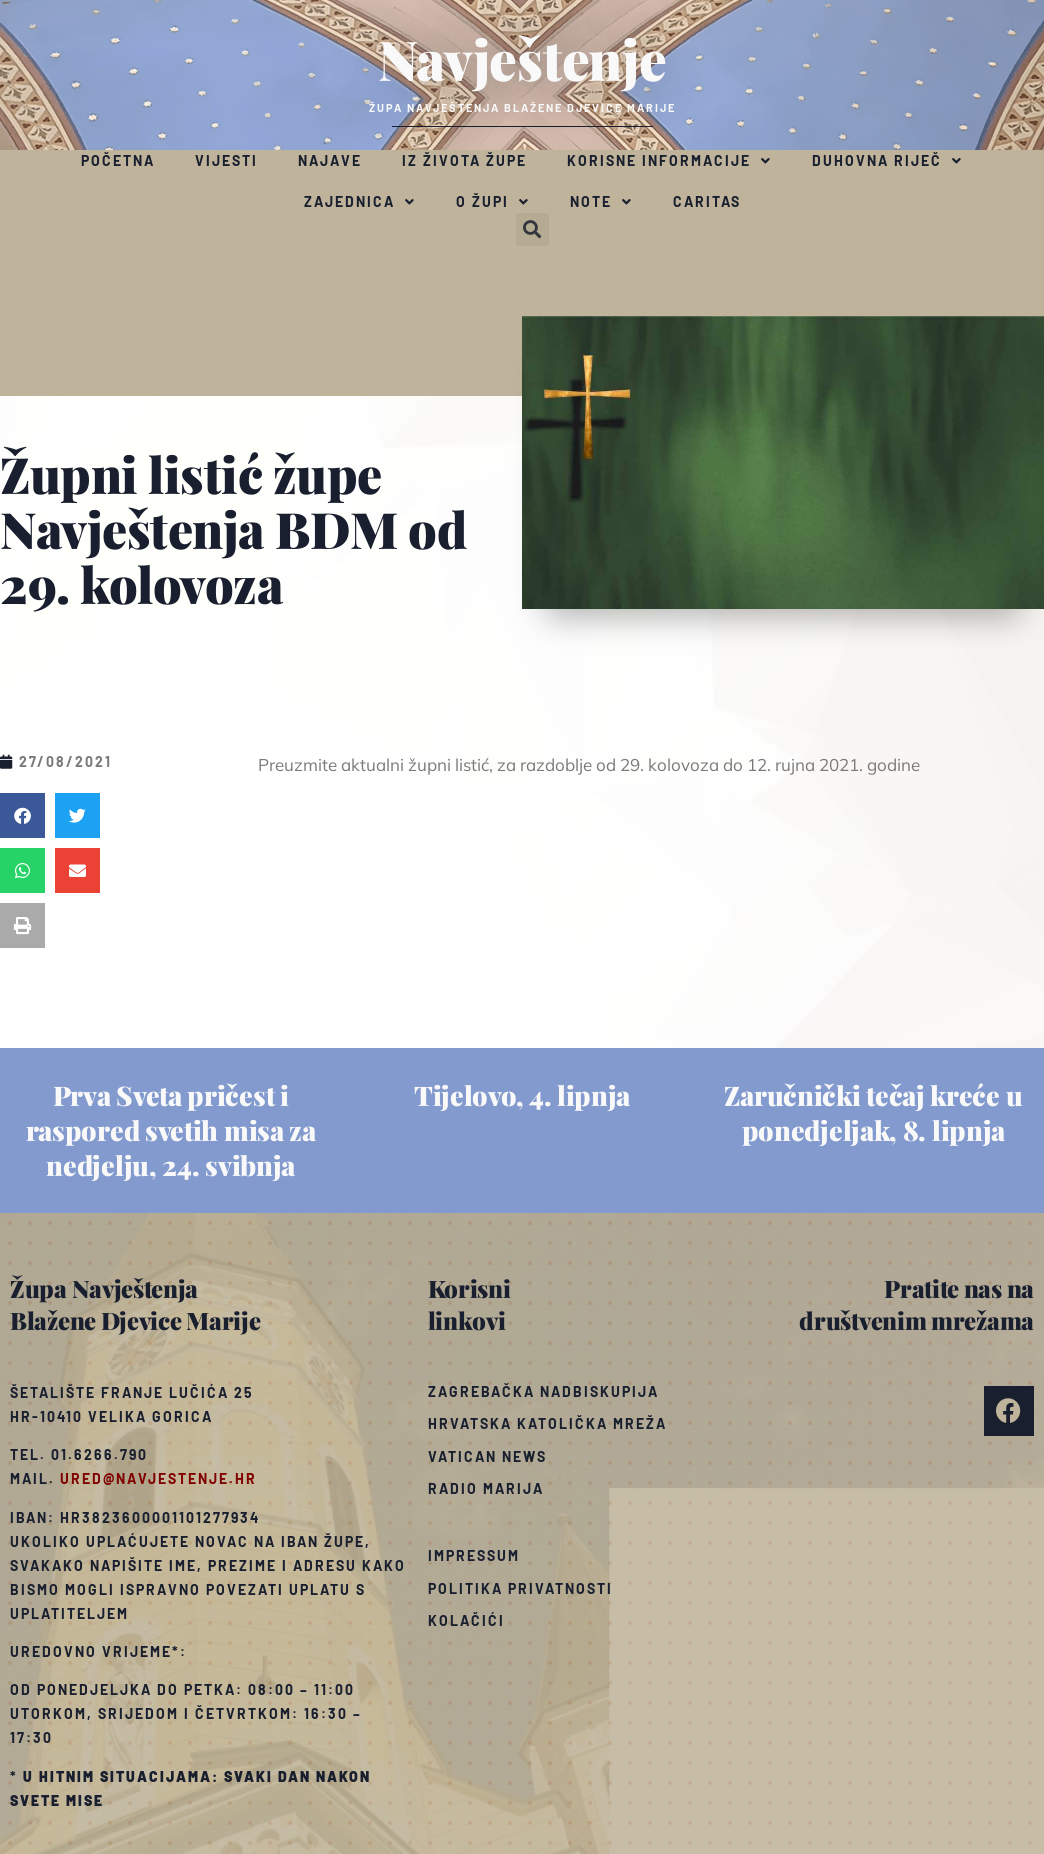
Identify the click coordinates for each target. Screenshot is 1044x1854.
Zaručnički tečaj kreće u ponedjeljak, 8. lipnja (873, 1112)
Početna (118, 160)
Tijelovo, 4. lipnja (522, 1095)
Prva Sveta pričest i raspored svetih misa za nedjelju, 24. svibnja (171, 1130)
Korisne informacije (669, 161)
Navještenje (522, 58)
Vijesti (226, 160)
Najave (330, 160)
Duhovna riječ (887, 161)
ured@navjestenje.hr (158, 1478)
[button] (532, 229)
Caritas (707, 201)
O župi (493, 202)
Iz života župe (464, 160)
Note (601, 202)
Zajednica (360, 202)
